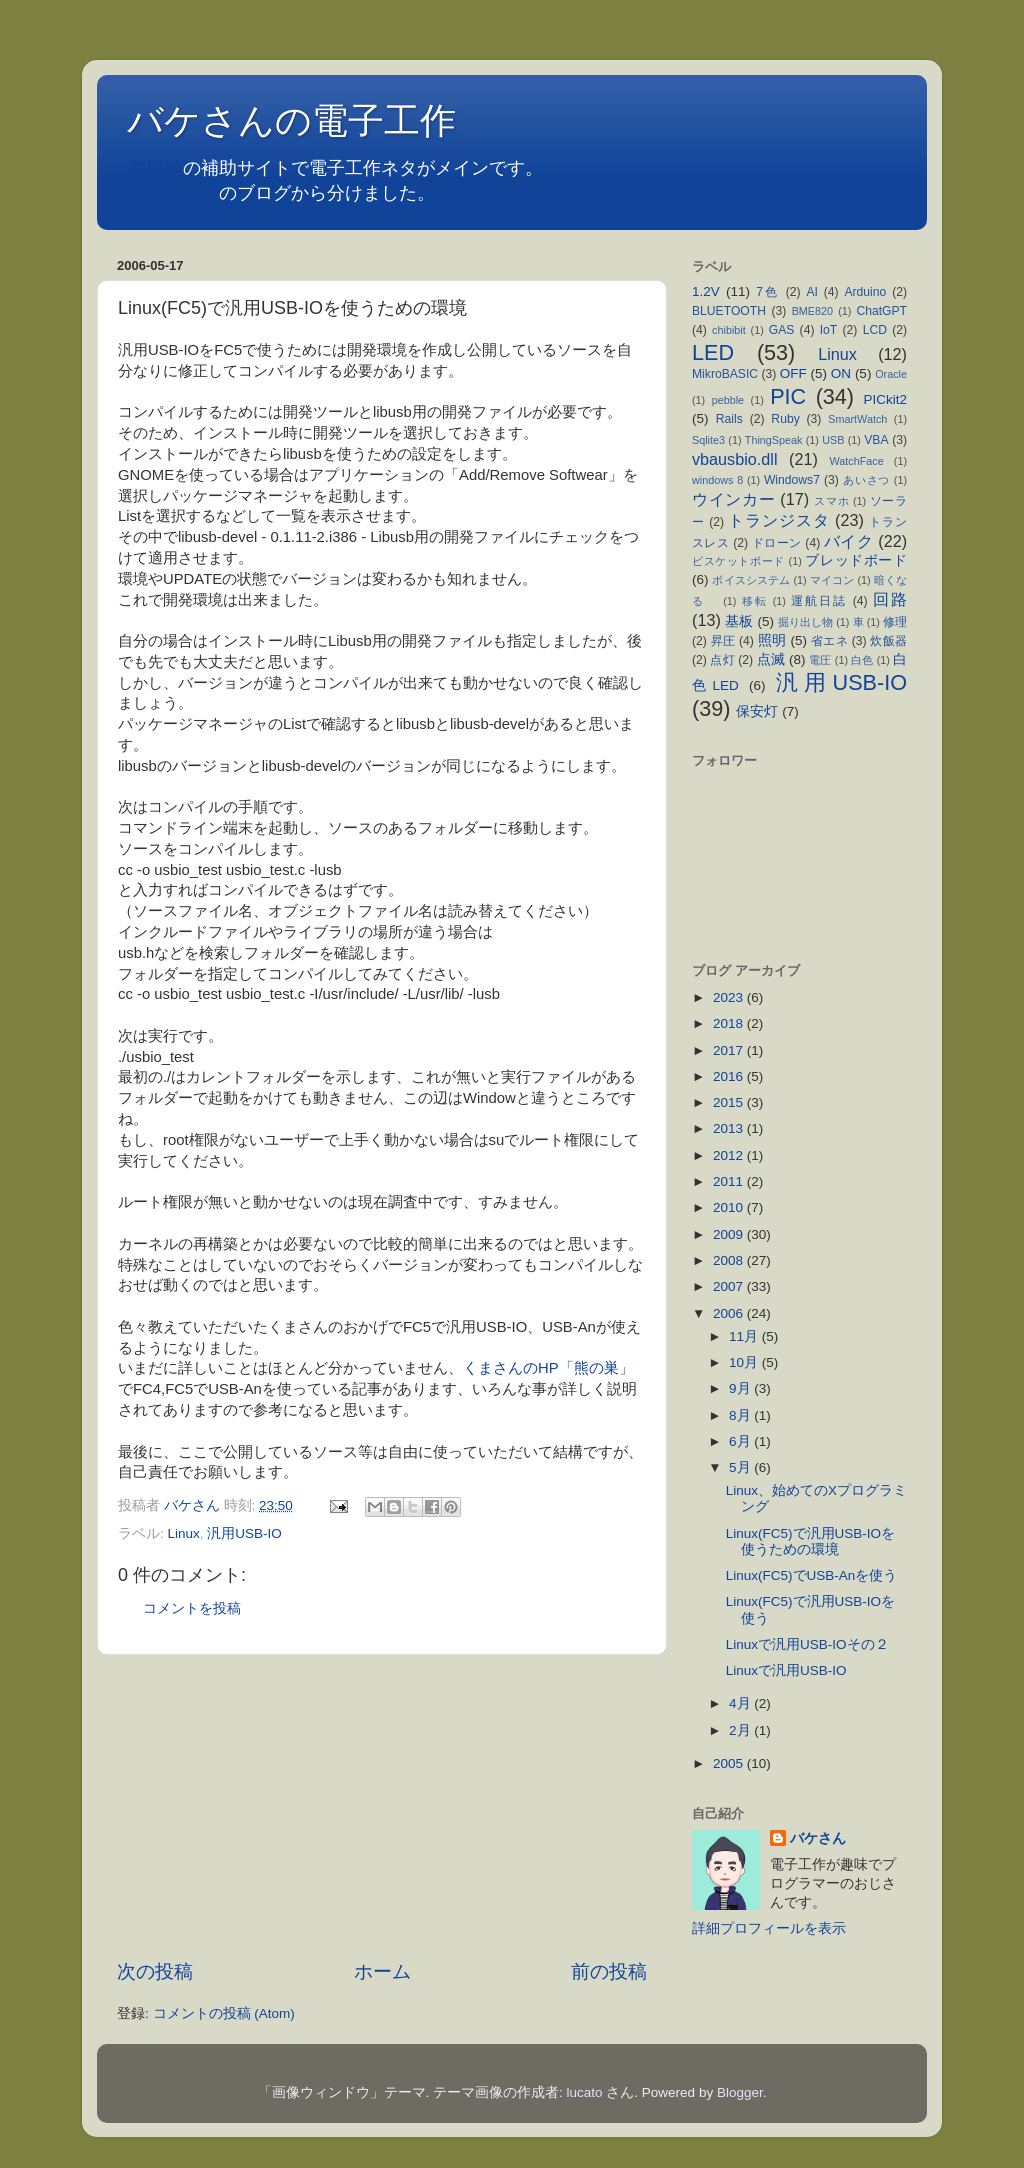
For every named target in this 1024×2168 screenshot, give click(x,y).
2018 (730, 1023)
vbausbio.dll (735, 459)
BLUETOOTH (729, 311)
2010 (730, 1207)
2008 (730, 1260)
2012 (730, 1155)
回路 (890, 599)
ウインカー (733, 499)
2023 (730, 997)
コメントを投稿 (192, 1608)
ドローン (777, 543)
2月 (741, 1730)
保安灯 (757, 711)
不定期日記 (174, 193)
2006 (730, 1313)
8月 (741, 1415)
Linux (184, 1533)
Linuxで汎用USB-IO (793, 1670)
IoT (829, 330)
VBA (876, 440)
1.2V (706, 291)
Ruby (785, 419)
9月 (741, 1388)
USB (833, 440)
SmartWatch (857, 419)
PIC (788, 396)
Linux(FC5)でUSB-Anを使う (819, 1575)
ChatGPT (881, 311)
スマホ (831, 501)
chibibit (729, 330)
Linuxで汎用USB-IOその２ (814, 1644)
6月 (741, 1441)
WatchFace (857, 461)
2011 (730, 1181)
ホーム (382, 1971)
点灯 (722, 660)
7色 (768, 292)
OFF (793, 373)
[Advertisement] (382, 1807)
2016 (730, 1076)
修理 (895, 622)
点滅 (771, 659)
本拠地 (156, 168)
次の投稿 (155, 1971)
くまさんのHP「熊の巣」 (548, 1368)
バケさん (818, 1838)
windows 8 (717, 480)
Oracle (891, 374)
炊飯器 (888, 641)
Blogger (740, 2092)
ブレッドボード (856, 560)
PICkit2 (886, 399)
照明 (772, 640)
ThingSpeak (774, 440)
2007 (730, 1286)
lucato (585, 2092)
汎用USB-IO (244, 1533)
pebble (728, 400)
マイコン (832, 580)
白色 (862, 660)
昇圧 (723, 641)
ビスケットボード (738, 561)
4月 (741, 1703)
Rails (729, 419)
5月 (741, 1467)
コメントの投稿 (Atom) (224, 2013)
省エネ (829, 641)
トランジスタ (778, 520)
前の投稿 (609, 1971)
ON (841, 373)
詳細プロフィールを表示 (769, 1928)
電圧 (820, 660)
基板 (739, 621)
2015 (730, 1102)
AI (811, 292)
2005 (730, 1763)
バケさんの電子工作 (309, 120)
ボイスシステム (751, 580)
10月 (745, 1362)
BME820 (812, 311)
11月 (745, 1336)
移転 (755, 601)
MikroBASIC (725, 374)
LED (713, 352)
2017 (730, 1050)
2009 (730, 1234)
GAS (782, 330)
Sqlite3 (708, 440)
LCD (875, 330)
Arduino (865, 292)
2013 (730, 1128)
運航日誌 (819, 601)
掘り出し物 (805, 622)
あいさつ (866, 480)
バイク (848, 541)
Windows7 (792, 480)
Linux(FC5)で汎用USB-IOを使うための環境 (810, 1541)
